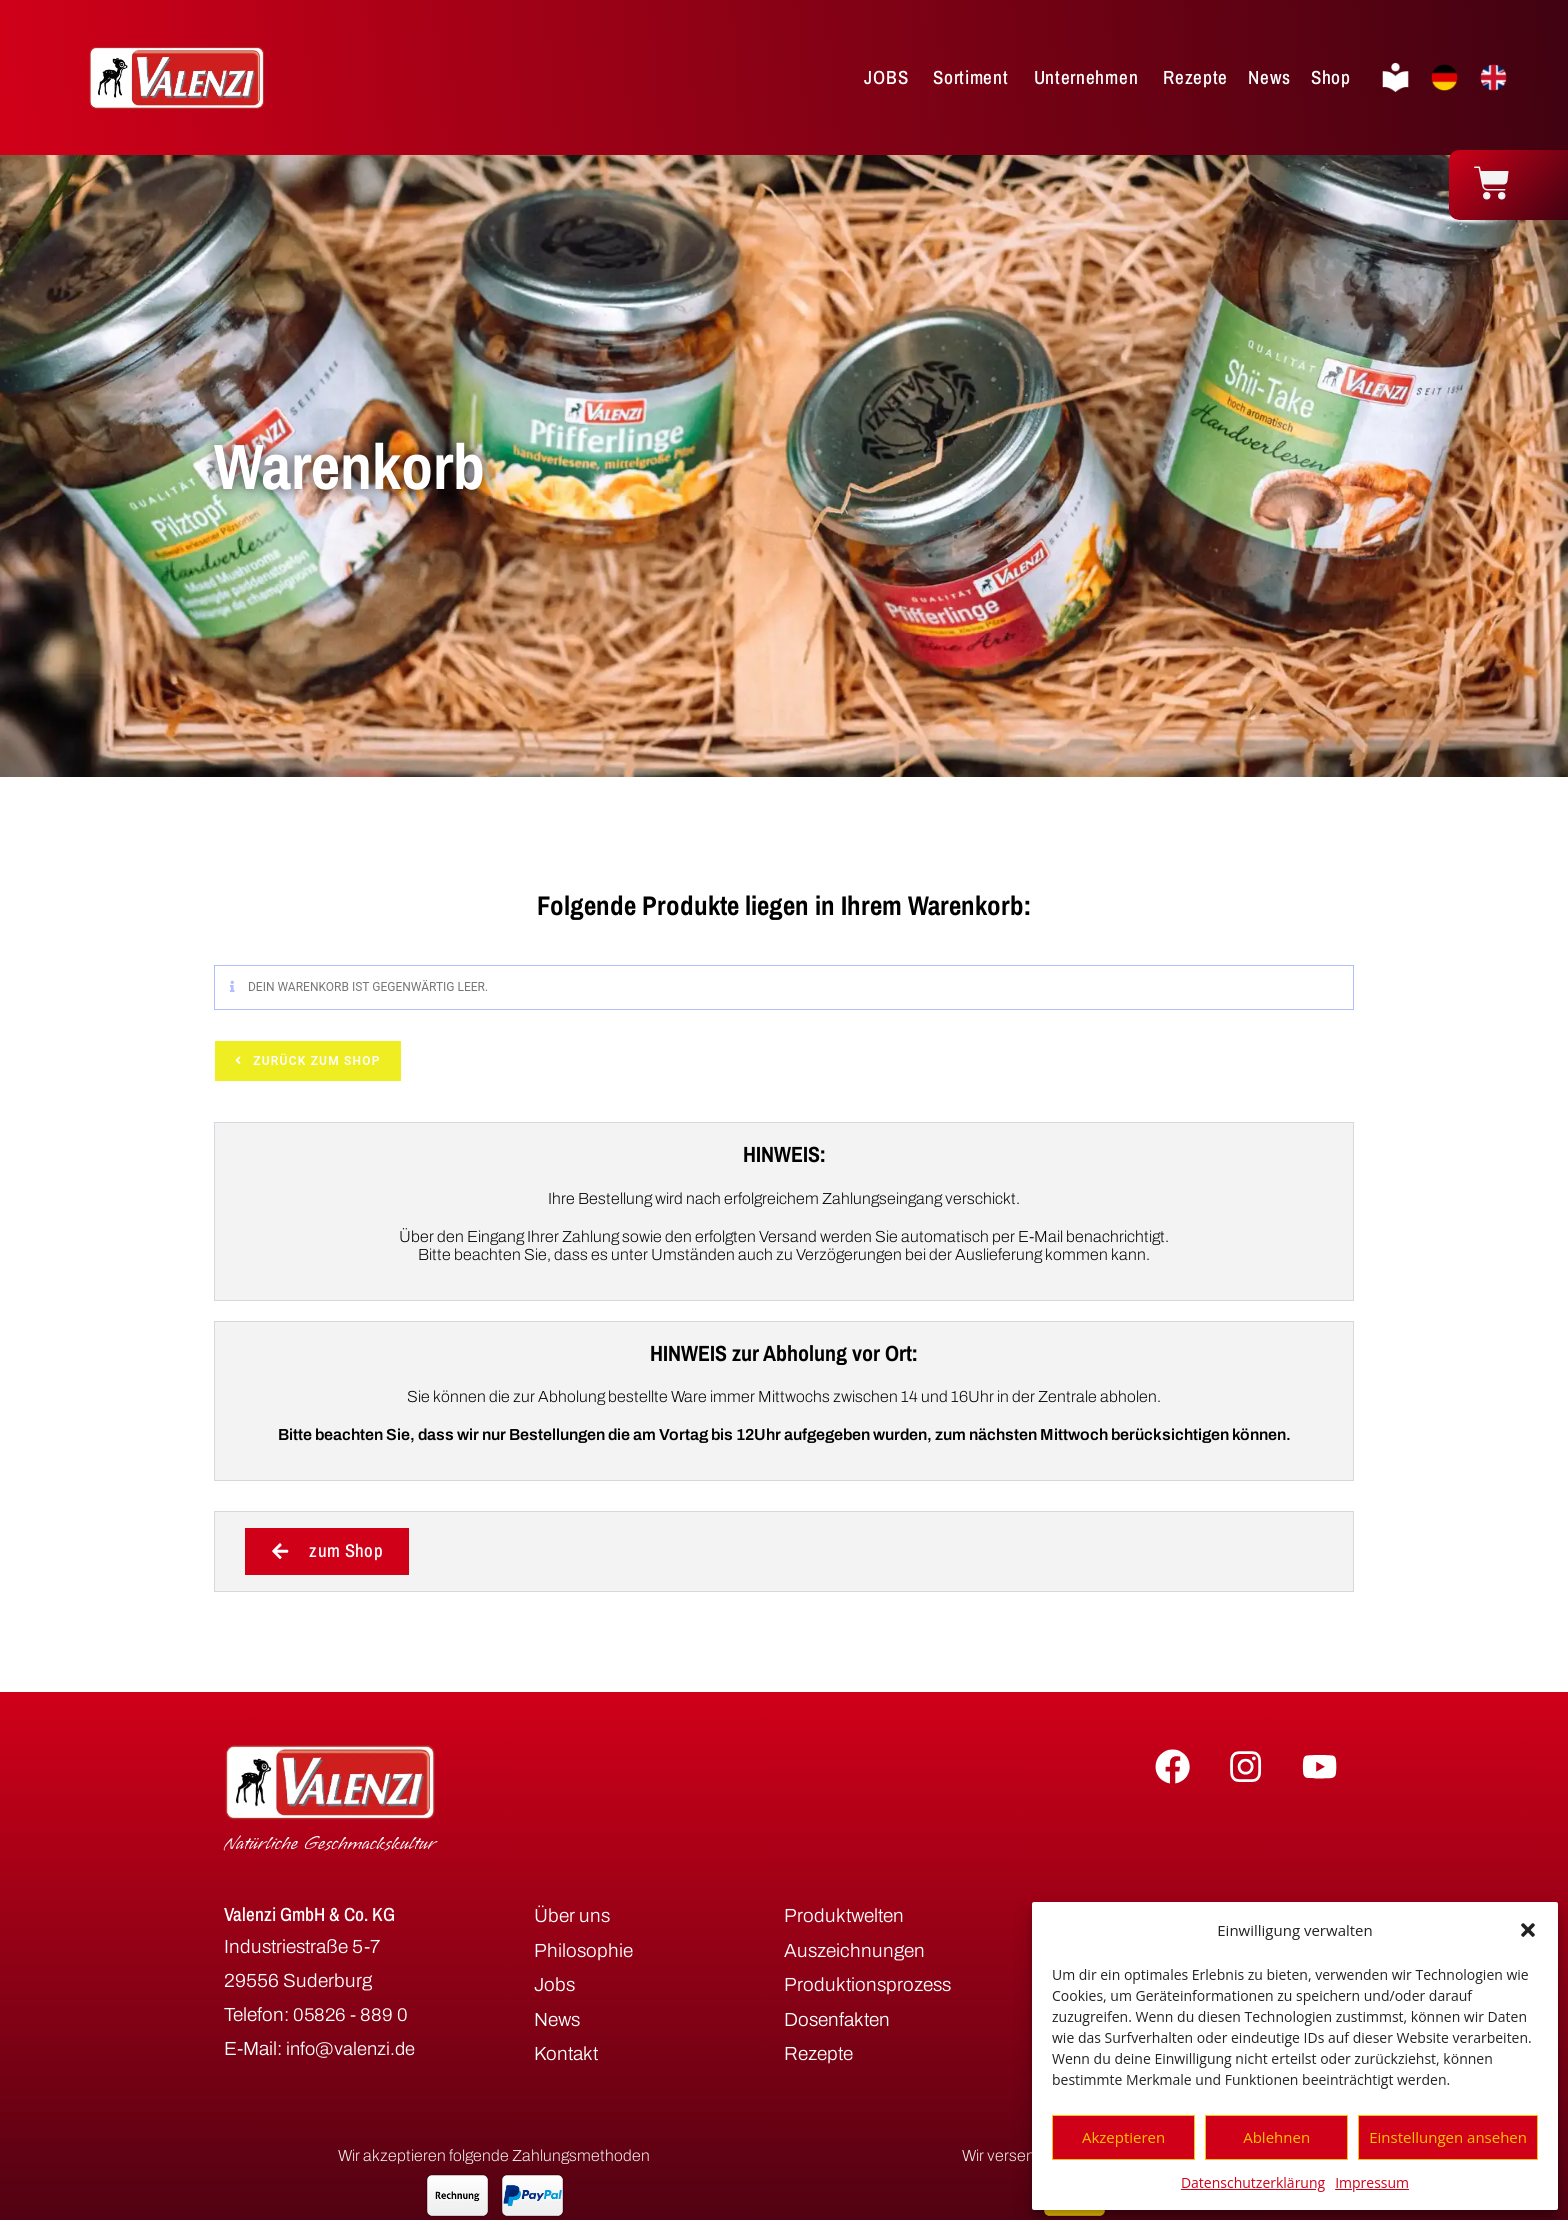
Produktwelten (844, 1916)
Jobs (554, 1985)
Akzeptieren (1123, 2137)
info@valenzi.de (352, 2049)
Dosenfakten (837, 2019)
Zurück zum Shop (315, 1061)
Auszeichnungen (854, 1950)
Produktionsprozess (867, 1985)
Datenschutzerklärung (1253, 2182)
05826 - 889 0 (351, 2015)
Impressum (1372, 2182)
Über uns (572, 1916)
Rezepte (818, 2054)
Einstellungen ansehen (1448, 2137)
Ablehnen (1276, 2137)
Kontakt (566, 2054)
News (557, 2019)
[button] (1528, 1930)
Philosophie (583, 1950)
